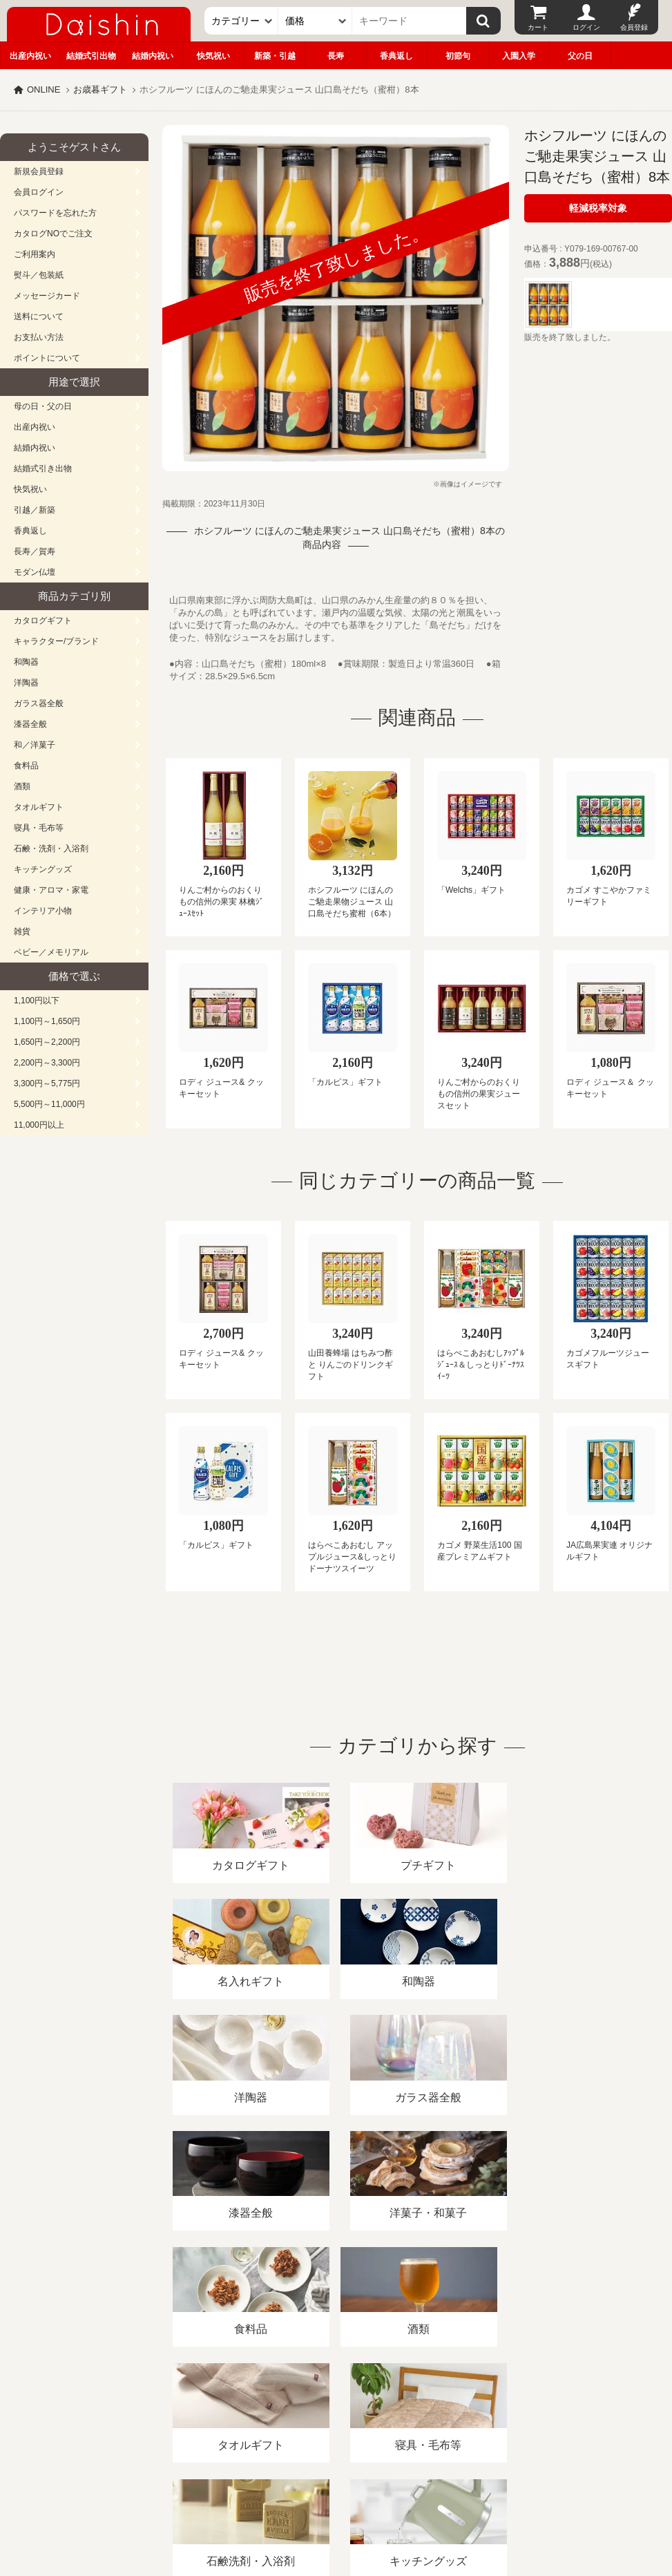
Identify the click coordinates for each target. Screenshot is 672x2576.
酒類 (22, 786)
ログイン (586, 27)
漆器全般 (30, 724)
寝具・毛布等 (39, 828)
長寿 (335, 56)
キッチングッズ (43, 869)
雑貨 (22, 931)
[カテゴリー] (241, 21)
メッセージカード (47, 296)
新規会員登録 (39, 171)
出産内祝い (30, 56)
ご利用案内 (34, 254)
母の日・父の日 (43, 406)
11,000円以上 (39, 1125)
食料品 (26, 765)
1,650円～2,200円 (47, 1042)
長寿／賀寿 (34, 551)
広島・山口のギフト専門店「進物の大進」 (336, 2491)
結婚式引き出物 (43, 468)
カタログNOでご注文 (53, 233)
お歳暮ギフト (100, 89)
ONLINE (43, 89)
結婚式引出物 (91, 56)
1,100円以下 (36, 1000)
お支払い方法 (39, 337)
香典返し (396, 56)
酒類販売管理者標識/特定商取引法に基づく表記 (244, 2417)
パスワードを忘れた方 (55, 213)
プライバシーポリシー (407, 2417)
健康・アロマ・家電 (51, 890)
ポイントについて (47, 358)
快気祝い (213, 56)
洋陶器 (26, 683)
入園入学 (518, 56)
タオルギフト (39, 807)
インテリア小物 (43, 911)
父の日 (580, 56)
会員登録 (634, 27)
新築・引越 (275, 56)
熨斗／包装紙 (39, 275)
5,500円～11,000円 (49, 1104)
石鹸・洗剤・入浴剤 (51, 848)
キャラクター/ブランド (56, 641)
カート (538, 27)
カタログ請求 (500, 2417)
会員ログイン (39, 192)
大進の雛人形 (336, 2508)
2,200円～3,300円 (47, 1063)
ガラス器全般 (39, 703)
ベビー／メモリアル (51, 952)
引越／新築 (34, 510)
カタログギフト (43, 620)
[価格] (315, 21)
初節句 (457, 56)
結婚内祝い (152, 56)
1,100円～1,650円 (47, 1021)
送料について (39, 316)
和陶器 (26, 662)
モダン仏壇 (34, 572)
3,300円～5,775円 (47, 1083)
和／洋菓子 (34, 745)
